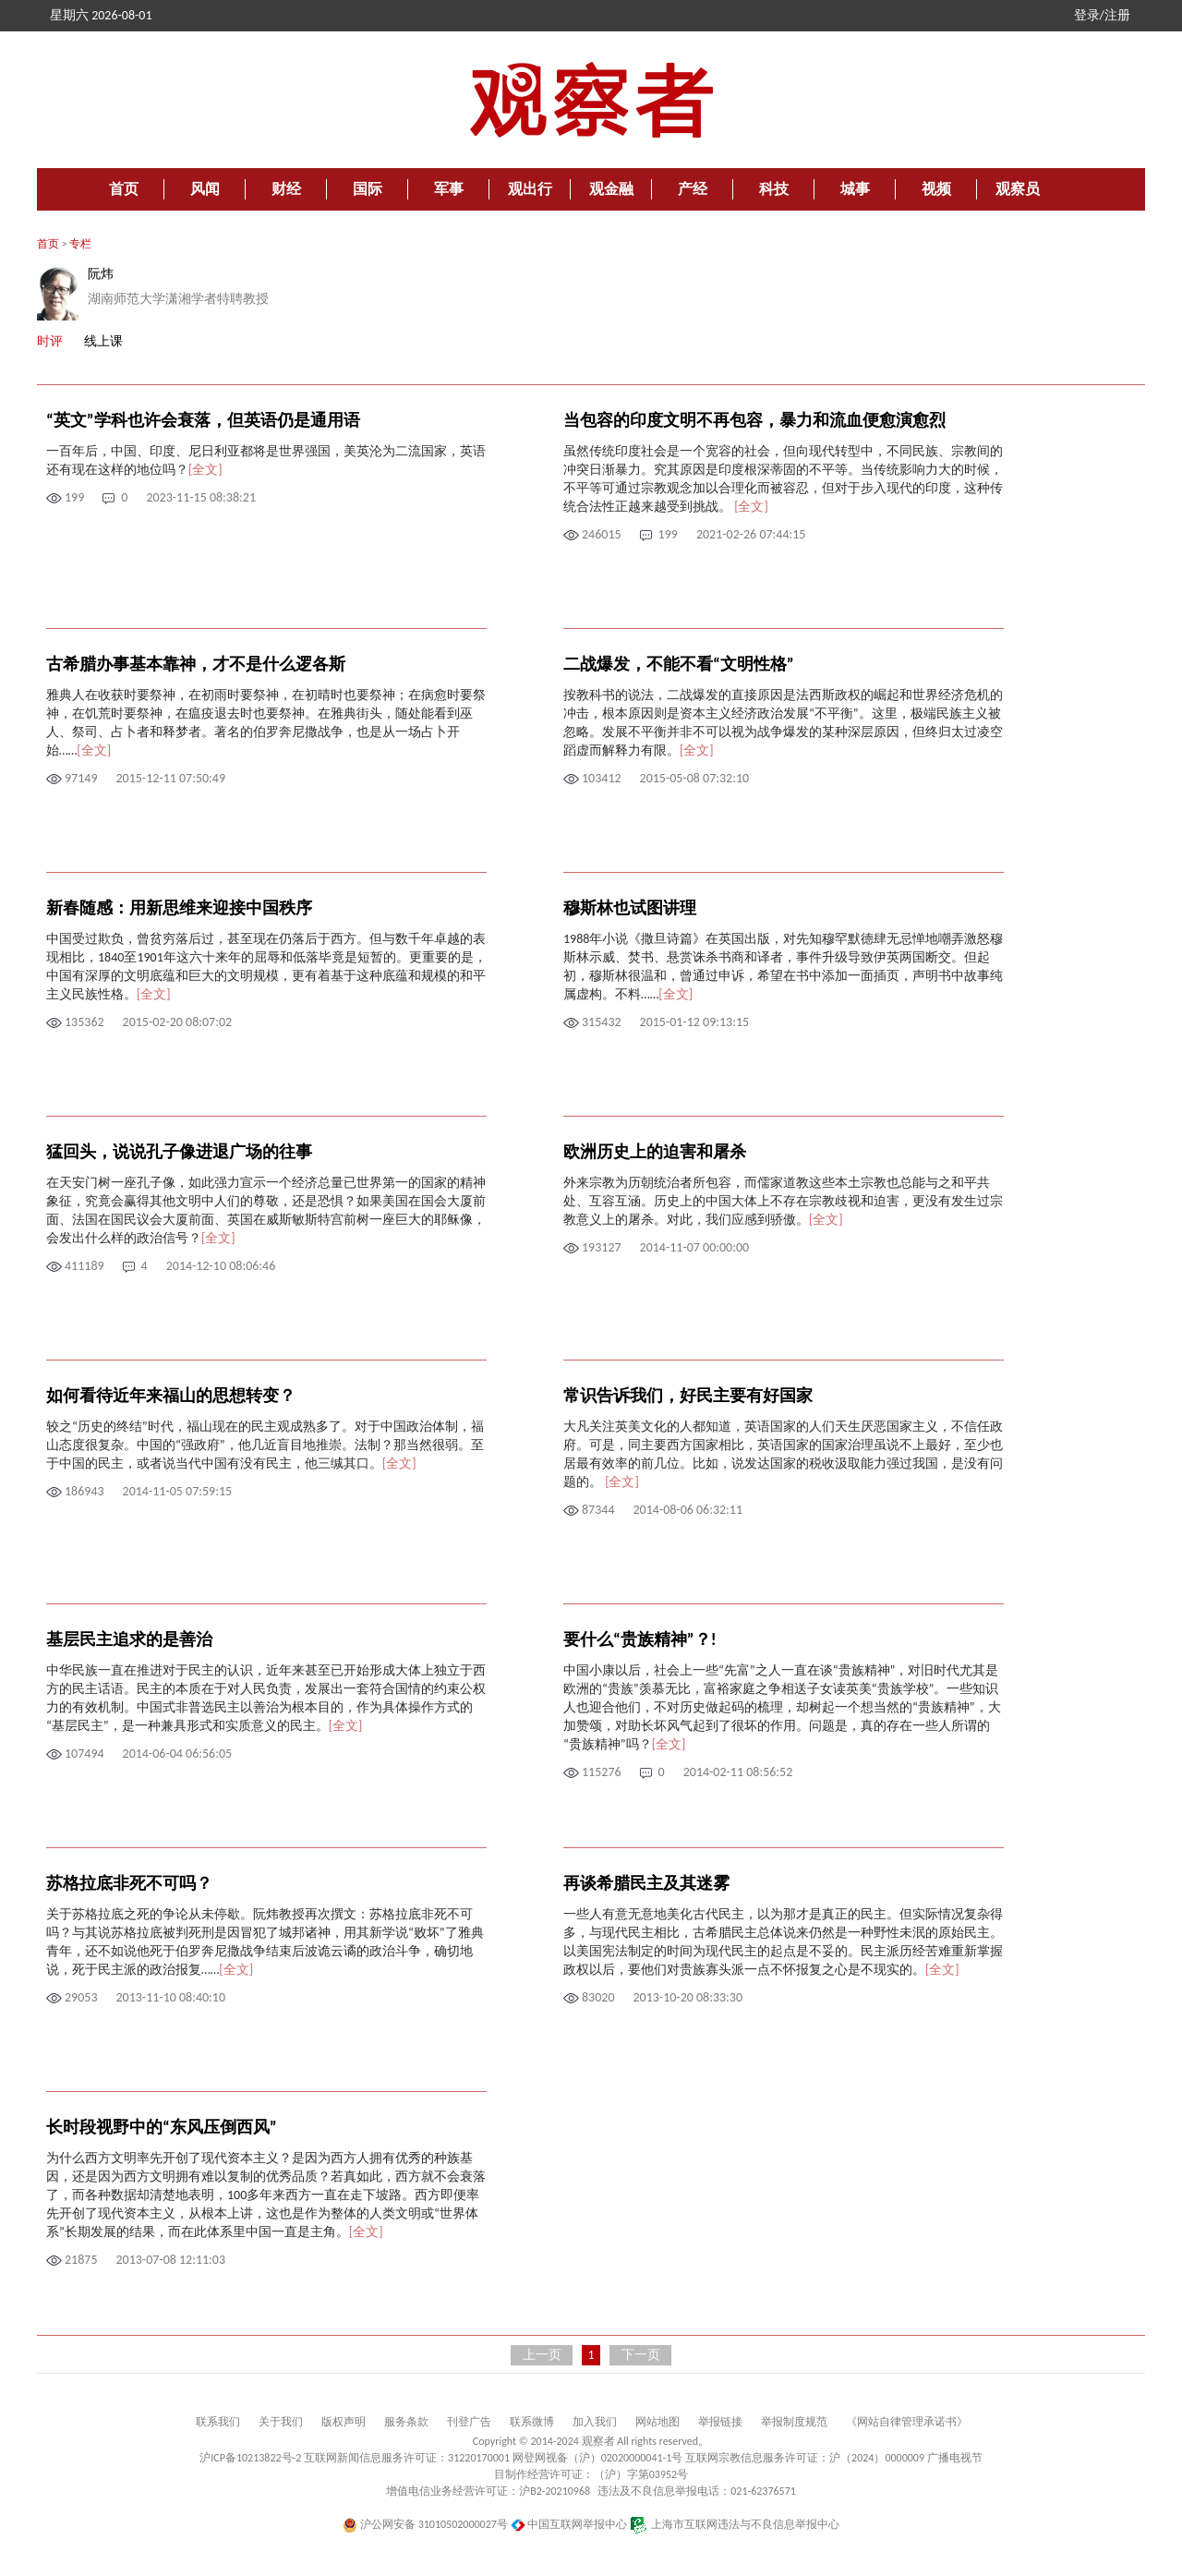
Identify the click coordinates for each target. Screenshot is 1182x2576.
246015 (601, 534)
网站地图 (657, 2421)
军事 (449, 189)
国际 (367, 189)
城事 (855, 189)
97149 (81, 778)
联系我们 (218, 2421)
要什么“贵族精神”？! (640, 1639)
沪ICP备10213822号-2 (250, 2457)
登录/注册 (1102, 15)
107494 (84, 1753)
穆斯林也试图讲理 (629, 908)
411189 (84, 1266)
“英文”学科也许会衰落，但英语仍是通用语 (203, 420)
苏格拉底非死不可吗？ (129, 1883)
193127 (601, 1247)
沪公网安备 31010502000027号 (425, 2524)
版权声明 (343, 2421)
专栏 (80, 243)
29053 (81, 1997)
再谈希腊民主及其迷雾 (646, 1883)
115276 (601, 1772)
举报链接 (720, 2421)
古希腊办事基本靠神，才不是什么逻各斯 (195, 664)
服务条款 (406, 2421)
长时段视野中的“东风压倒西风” (161, 2127)
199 (74, 497)
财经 (286, 189)
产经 (692, 189)
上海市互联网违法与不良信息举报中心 (734, 2524)
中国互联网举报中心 (569, 2524)
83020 (598, 1997)
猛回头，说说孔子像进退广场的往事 (179, 1152)
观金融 (611, 189)
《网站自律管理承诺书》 (907, 2421)
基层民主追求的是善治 (129, 1639)
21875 (81, 2260)
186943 (84, 1491)
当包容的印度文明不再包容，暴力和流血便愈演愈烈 (754, 420)
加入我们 (595, 2421)
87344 (598, 1510)
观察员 (1017, 189)
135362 (84, 1022)
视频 (936, 189)
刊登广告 (469, 2421)
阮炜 (101, 274)
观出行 (530, 189)
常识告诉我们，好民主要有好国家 (688, 1395)
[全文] (205, 470)
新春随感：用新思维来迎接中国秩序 (179, 908)
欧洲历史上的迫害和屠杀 (654, 1152)
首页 (124, 189)
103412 (601, 778)
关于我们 (281, 2421)
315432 (601, 1022)
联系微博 (532, 2421)
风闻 (205, 189)
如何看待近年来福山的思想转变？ (171, 1395)
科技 (774, 189)
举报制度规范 (794, 2421)
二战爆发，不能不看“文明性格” (678, 664)
